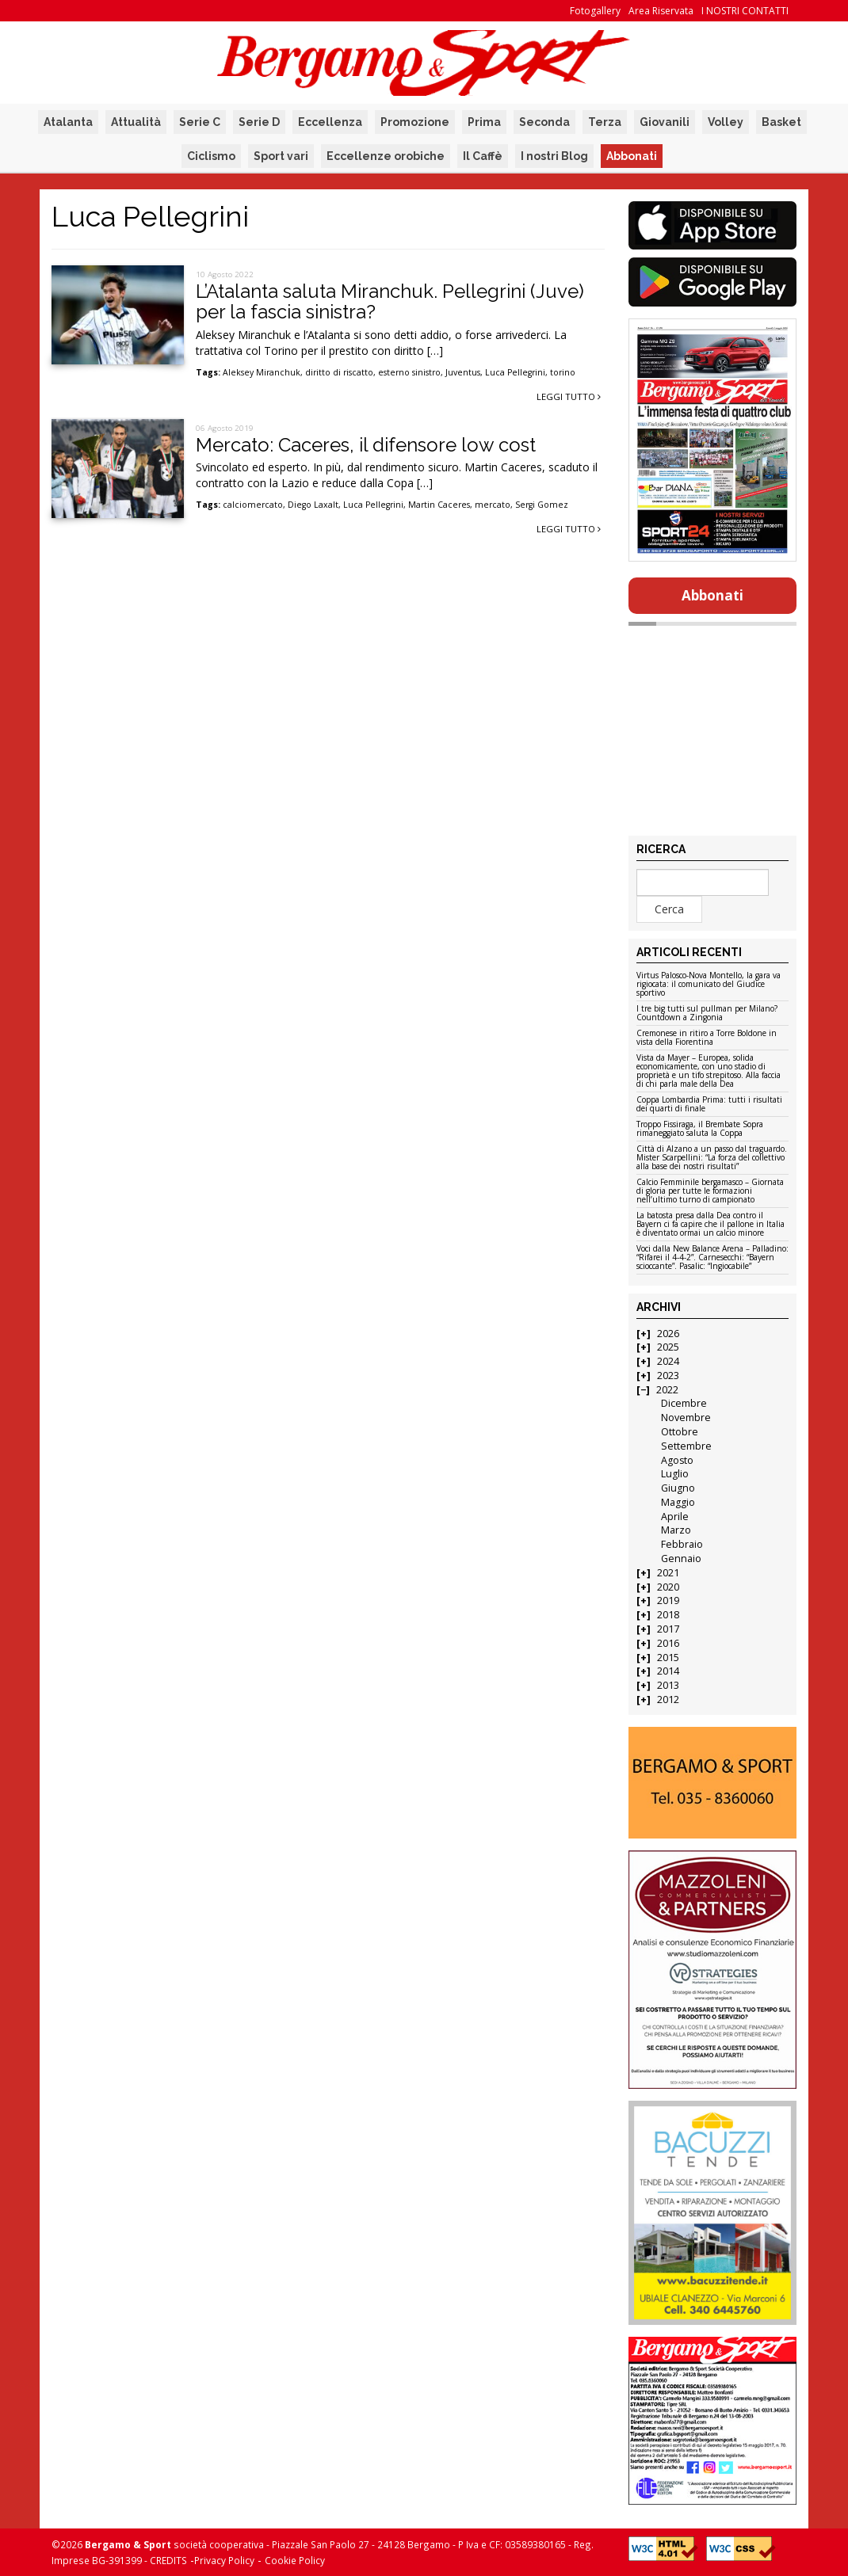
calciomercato (253, 504)
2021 (668, 1573)
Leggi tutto (569, 396)
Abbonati (631, 156)
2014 (668, 1671)
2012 (668, 1699)
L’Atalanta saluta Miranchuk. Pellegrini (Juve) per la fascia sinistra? (390, 301)
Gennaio (681, 1558)
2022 (667, 1390)
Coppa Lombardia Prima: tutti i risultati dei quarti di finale (709, 1105)
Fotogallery (595, 10)
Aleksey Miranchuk (261, 372)
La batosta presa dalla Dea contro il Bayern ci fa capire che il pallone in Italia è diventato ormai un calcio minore (710, 1224)
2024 (668, 1361)
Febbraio (682, 1544)
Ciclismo (211, 156)
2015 (668, 1657)
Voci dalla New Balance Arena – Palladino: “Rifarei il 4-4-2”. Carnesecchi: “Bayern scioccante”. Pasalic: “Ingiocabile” (712, 1257)
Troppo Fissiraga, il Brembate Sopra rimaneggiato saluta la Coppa (699, 1129)
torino (562, 372)
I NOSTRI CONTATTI (745, 10)
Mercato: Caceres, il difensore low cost (366, 444)
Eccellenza (330, 122)
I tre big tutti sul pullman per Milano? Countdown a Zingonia (706, 1013)
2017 (668, 1629)
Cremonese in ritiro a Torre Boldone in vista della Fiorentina (706, 1038)
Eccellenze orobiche (386, 156)
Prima (484, 122)
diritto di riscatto (339, 372)
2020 (668, 1587)
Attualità (136, 122)
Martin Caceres (439, 504)
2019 (668, 1600)
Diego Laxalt (313, 504)
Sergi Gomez (541, 504)
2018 (668, 1614)
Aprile (675, 1516)
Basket (781, 122)
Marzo (676, 1530)
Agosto (677, 1460)
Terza (604, 122)
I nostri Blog (554, 156)
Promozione (414, 122)
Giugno (678, 1488)
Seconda (544, 122)
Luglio (675, 1473)
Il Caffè (482, 156)
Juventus (462, 372)
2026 (668, 1333)
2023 (668, 1375)
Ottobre (679, 1432)
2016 (668, 1643)
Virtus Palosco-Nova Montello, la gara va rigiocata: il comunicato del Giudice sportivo (708, 984)
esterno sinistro (409, 372)
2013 (668, 1685)
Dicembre (684, 1403)
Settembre (686, 1446)
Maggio (678, 1502)
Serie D (259, 122)
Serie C (199, 122)
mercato (492, 504)
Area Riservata (660, 10)
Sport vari (281, 156)
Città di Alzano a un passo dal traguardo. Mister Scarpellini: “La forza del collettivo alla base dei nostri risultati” (711, 1158)
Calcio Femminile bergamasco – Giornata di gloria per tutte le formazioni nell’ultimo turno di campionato (710, 1191)
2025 (668, 1347)
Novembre (686, 1417)
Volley (725, 122)
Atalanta (68, 122)
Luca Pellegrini (515, 372)
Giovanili (664, 122)
